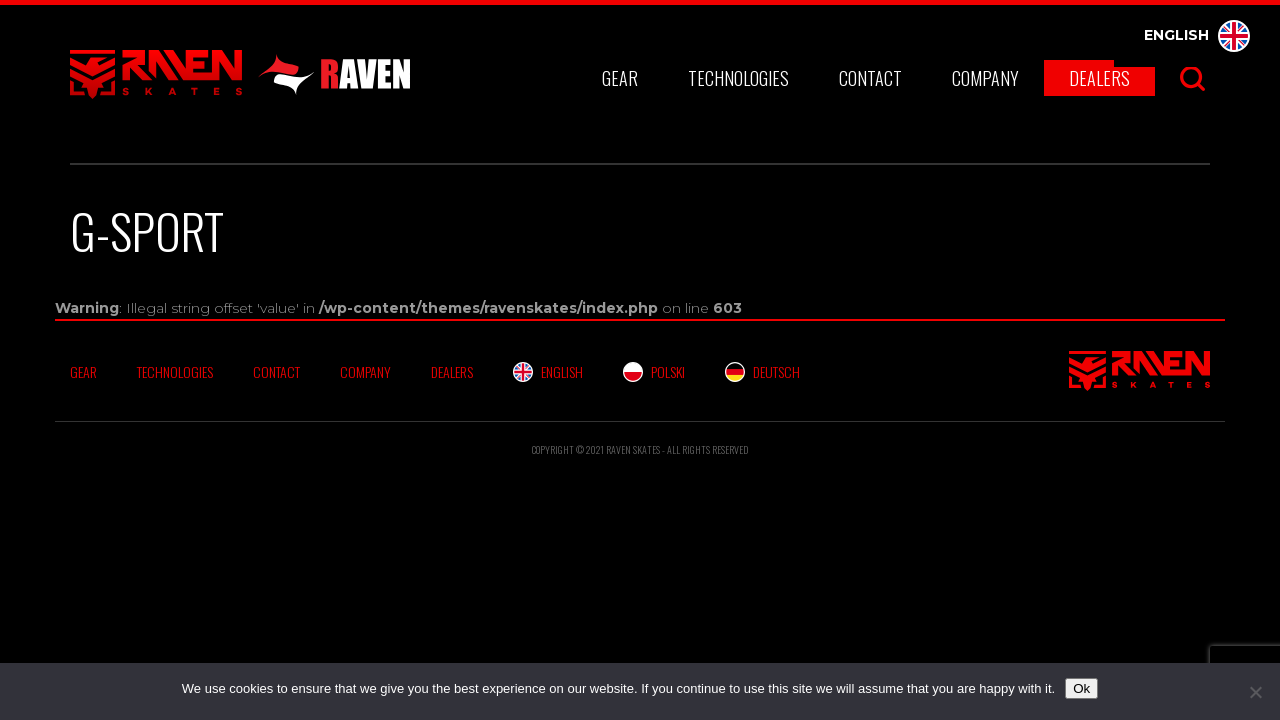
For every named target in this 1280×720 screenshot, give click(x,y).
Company (985, 78)
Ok (1081, 688)
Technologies (738, 78)
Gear (620, 78)
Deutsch (762, 371)
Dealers (1099, 78)
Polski (654, 371)
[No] (1255, 692)
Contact (870, 78)
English (1197, 35)
